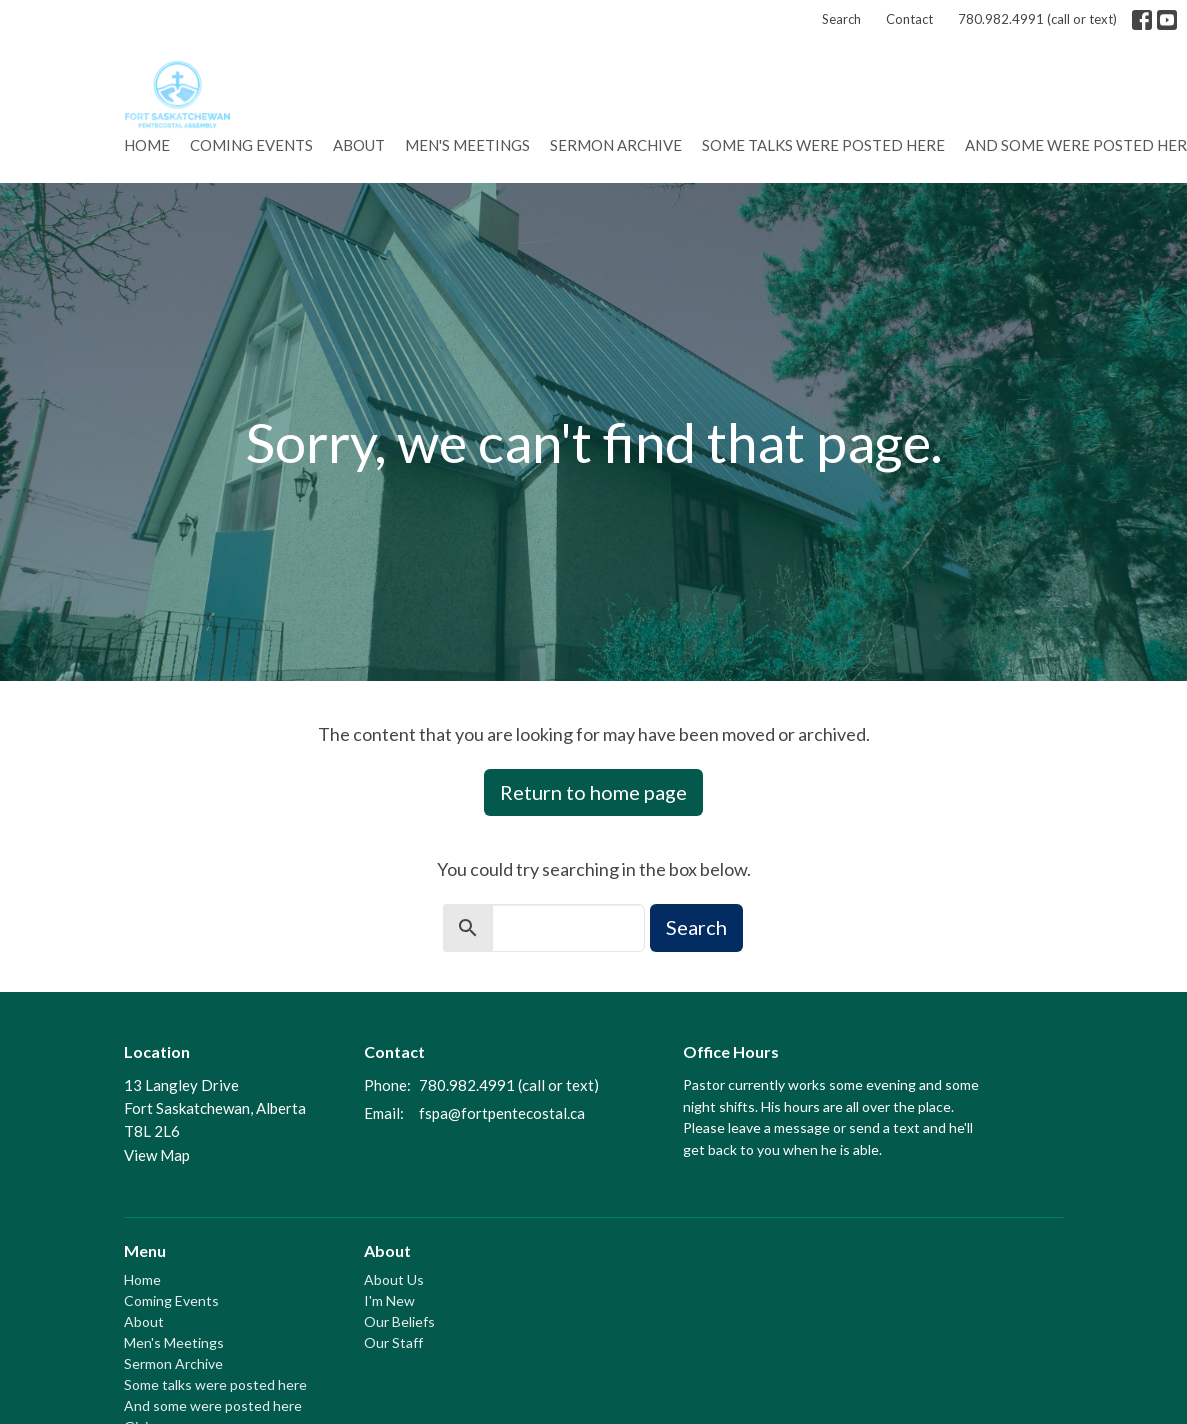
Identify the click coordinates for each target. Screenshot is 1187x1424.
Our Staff (393, 1342)
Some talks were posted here (823, 145)
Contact (909, 19)
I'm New (389, 1300)
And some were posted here (213, 1405)
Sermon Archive (616, 145)
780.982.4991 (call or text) (1037, 19)
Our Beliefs (399, 1321)
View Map (157, 1155)
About (359, 145)
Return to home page (593, 792)
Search (841, 19)
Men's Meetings (467, 145)
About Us (394, 1279)
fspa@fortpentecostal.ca (502, 1113)
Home (147, 145)
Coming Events (251, 145)
